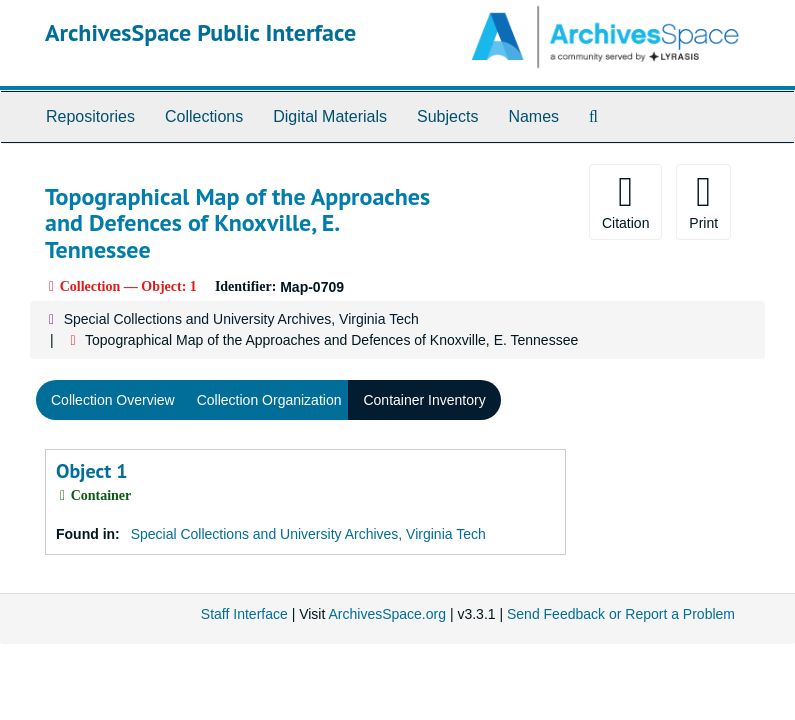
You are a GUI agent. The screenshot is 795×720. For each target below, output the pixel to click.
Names (533, 116)
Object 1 (92, 471)
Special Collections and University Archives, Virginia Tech (241, 319)
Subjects (447, 116)
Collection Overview (113, 400)
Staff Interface (244, 614)
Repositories (90, 116)
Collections (204, 116)
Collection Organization (269, 400)
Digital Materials (330, 116)
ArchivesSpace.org (387, 614)
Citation (625, 201)
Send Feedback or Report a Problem (621, 614)
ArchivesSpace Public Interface (200, 32)
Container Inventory (424, 400)
